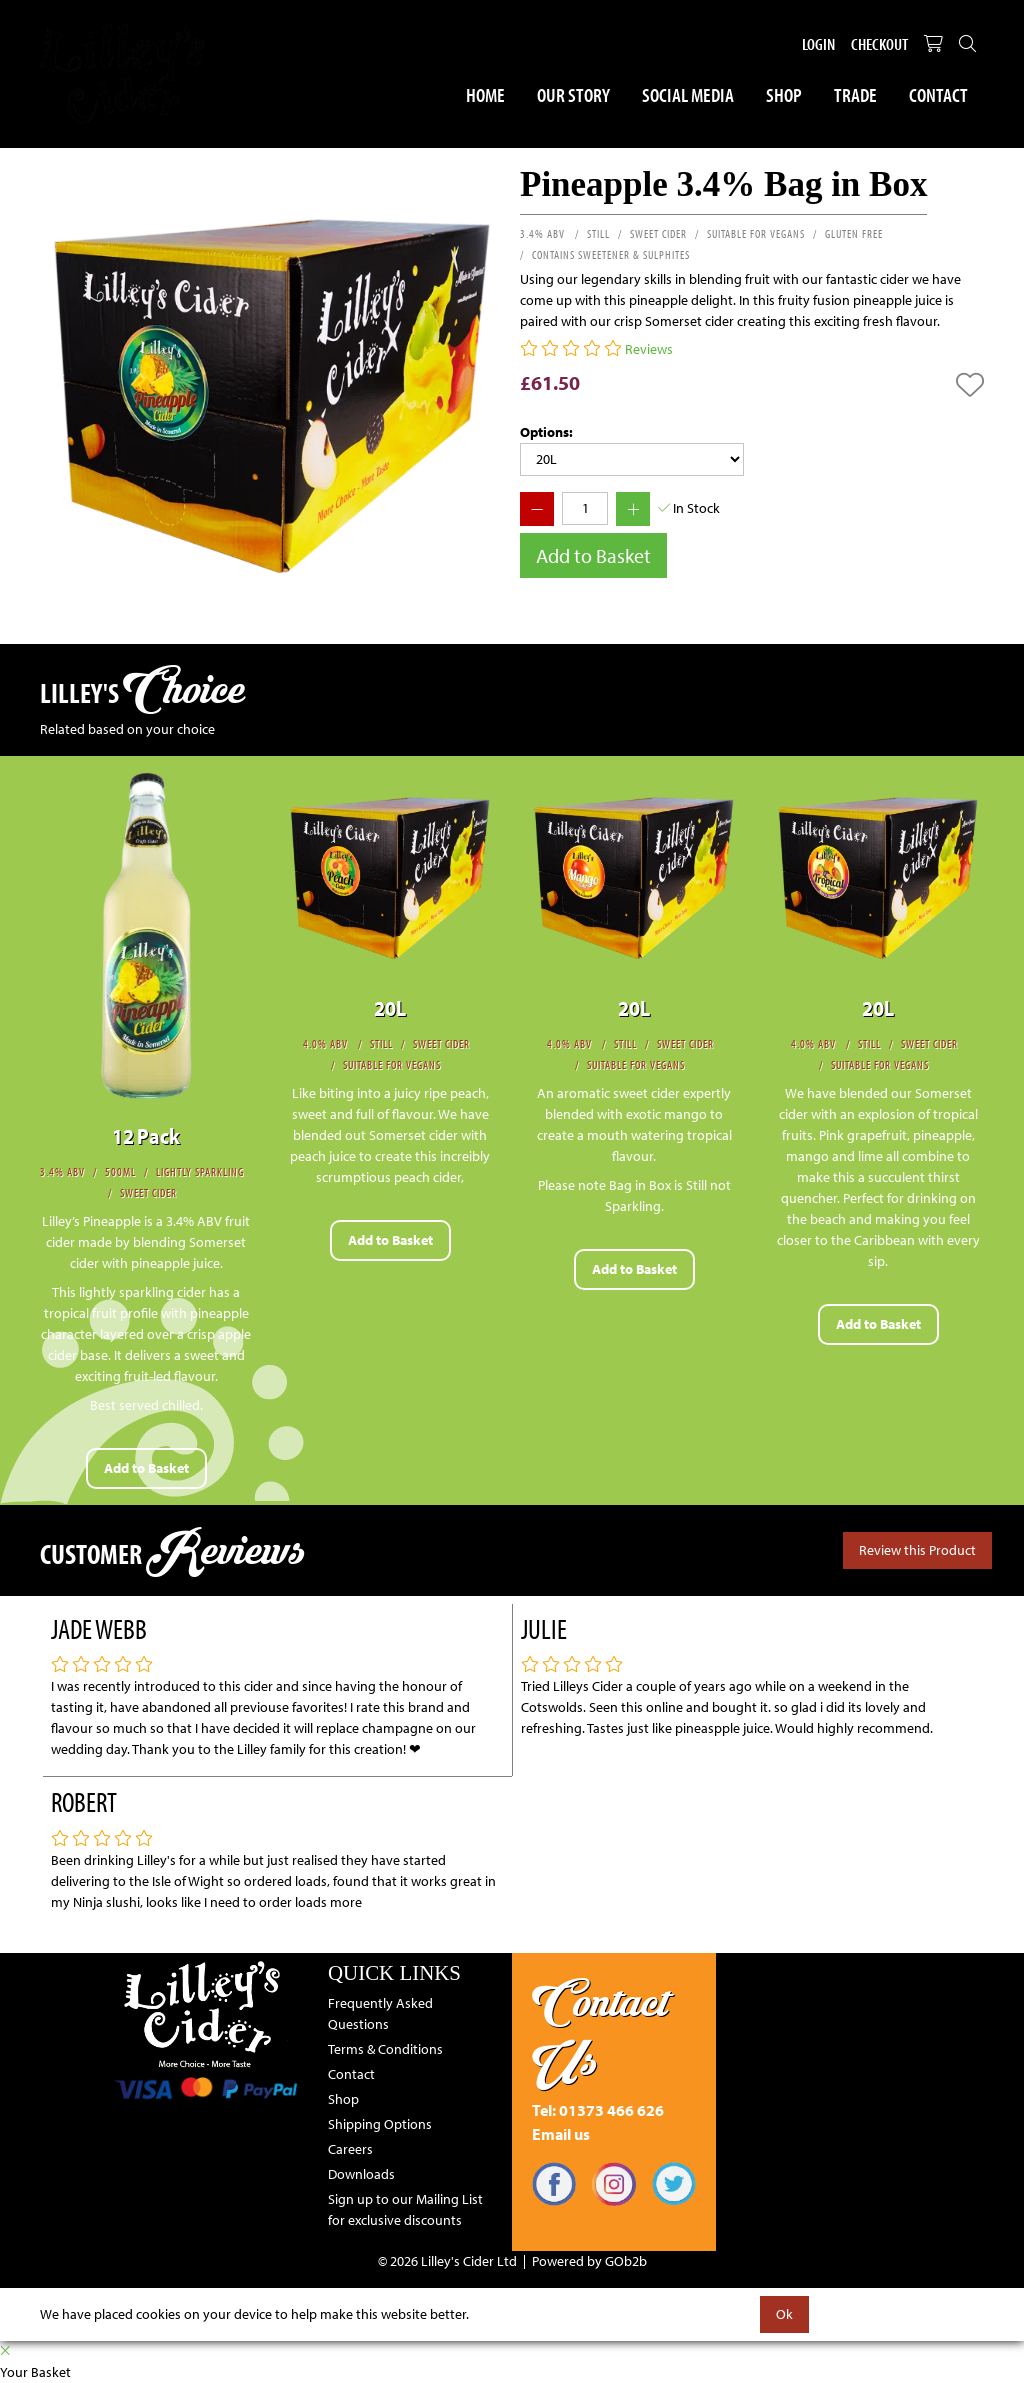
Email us (561, 2134)
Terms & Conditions (385, 2049)
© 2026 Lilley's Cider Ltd (447, 2261)
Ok (784, 2314)
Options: (546, 432)
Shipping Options (380, 2124)
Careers (350, 2149)
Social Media (688, 94)
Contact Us (600, 2031)
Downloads (361, 2174)
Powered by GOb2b (589, 2261)
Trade (855, 94)
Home (485, 94)
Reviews (649, 349)
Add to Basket (593, 555)
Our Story (573, 94)
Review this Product (917, 1550)
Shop (784, 94)
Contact (938, 94)
